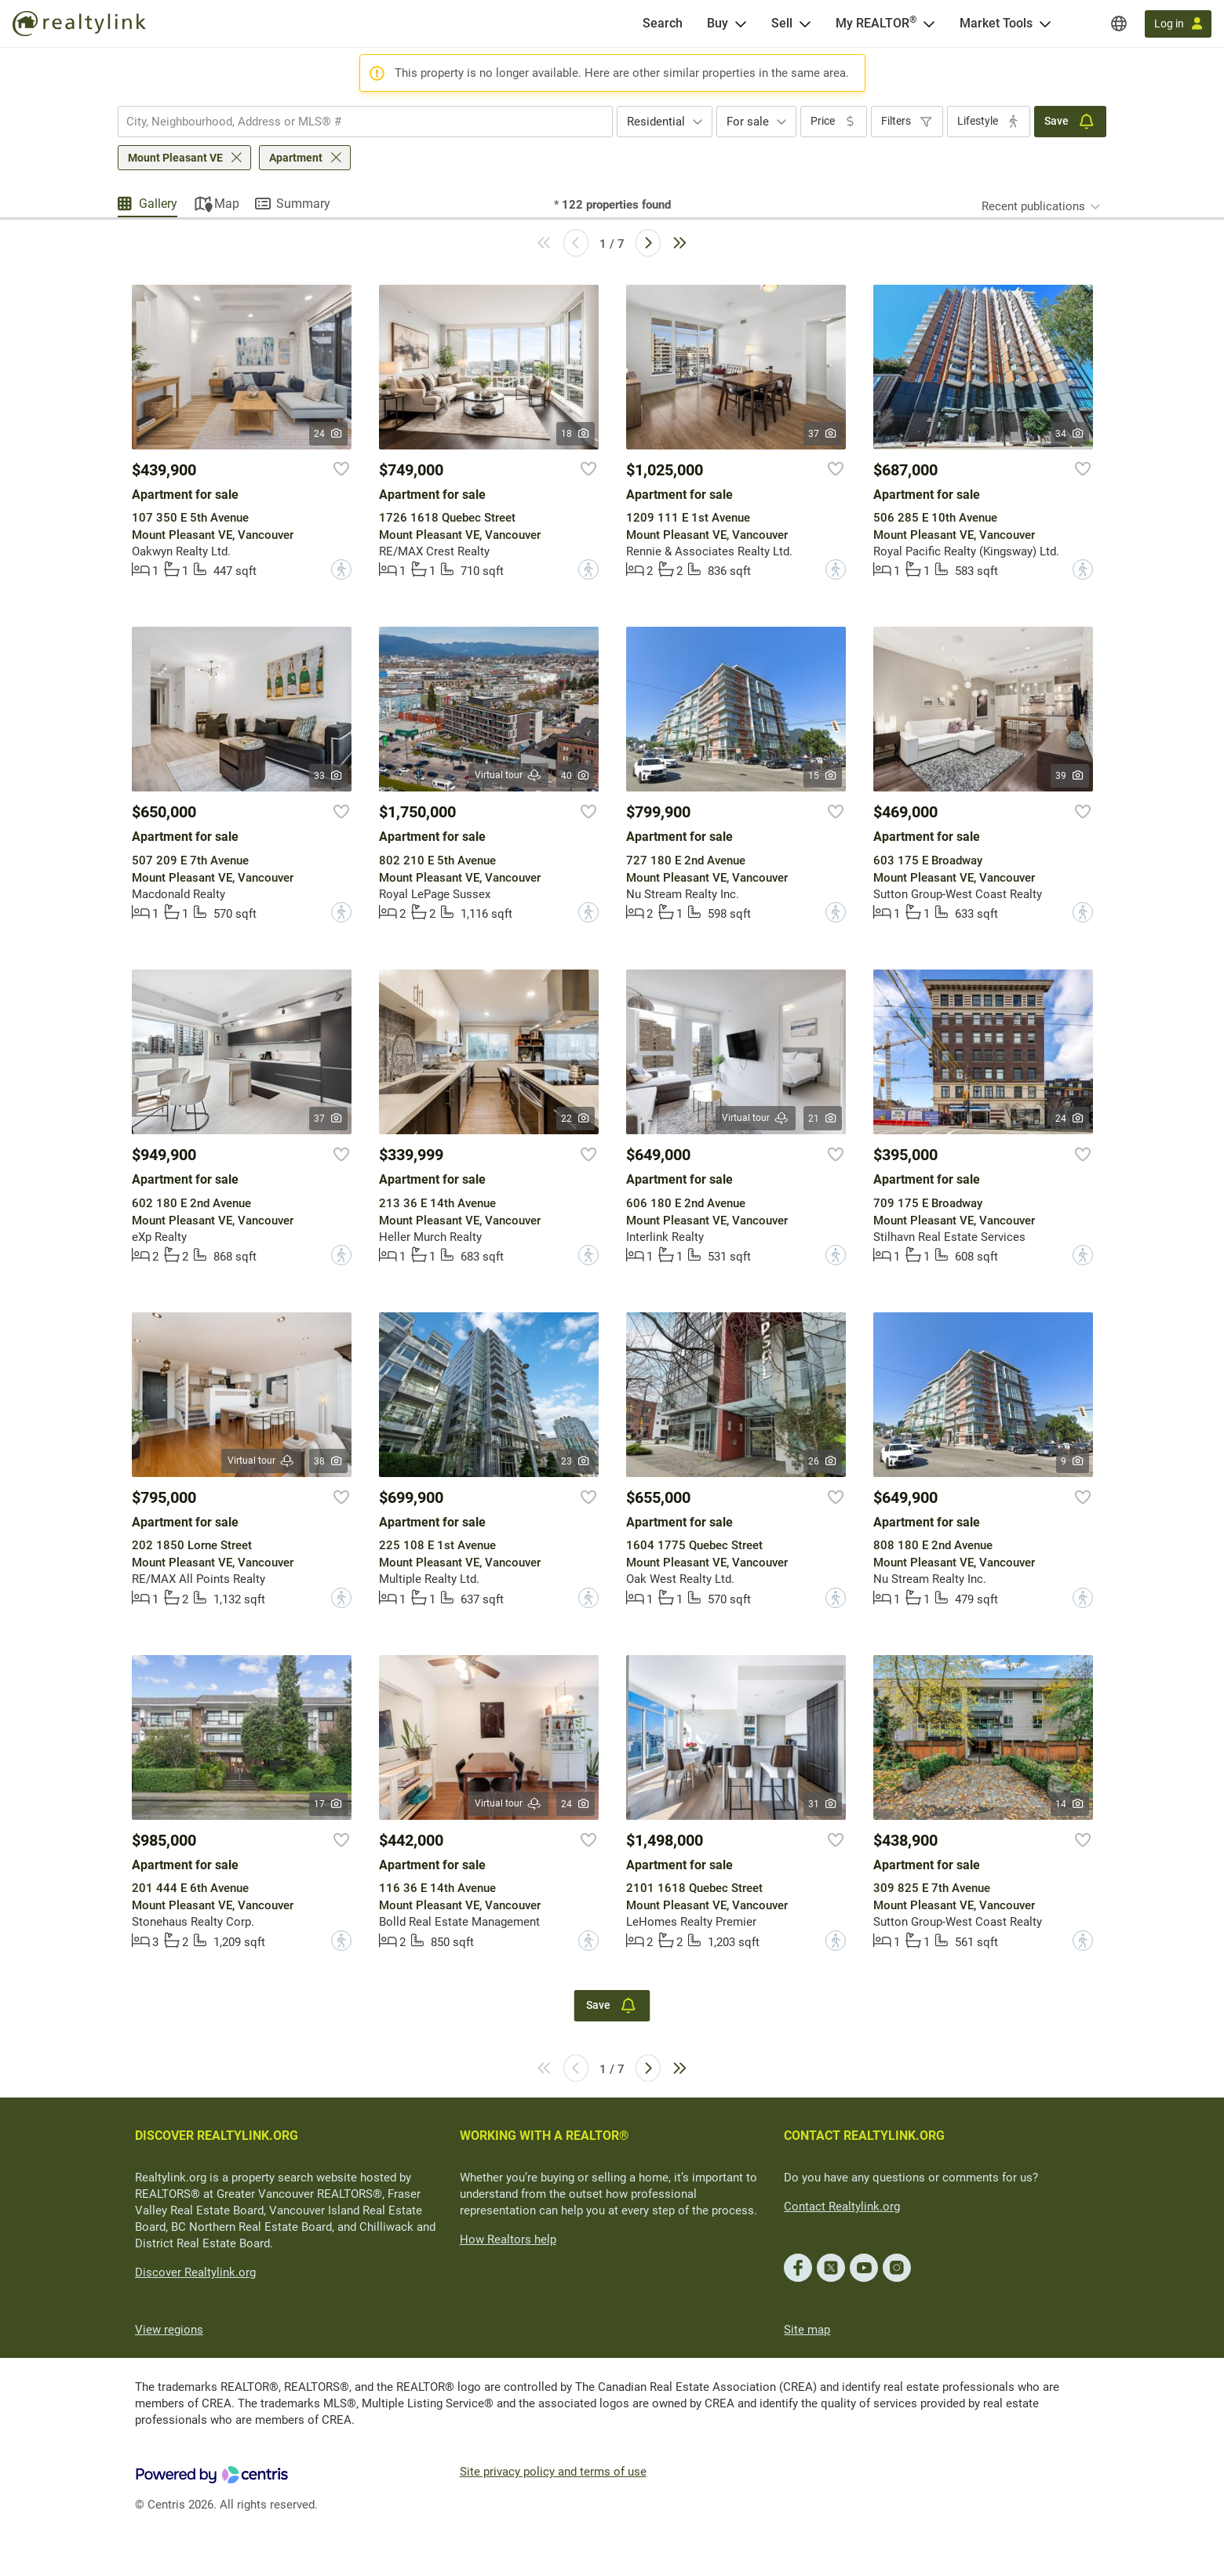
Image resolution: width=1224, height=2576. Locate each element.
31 (822, 1804)
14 (1069, 1804)
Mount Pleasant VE (175, 157)
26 (822, 1461)
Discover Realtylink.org (195, 2272)
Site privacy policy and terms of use (553, 2472)
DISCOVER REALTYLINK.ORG (216, 2135)
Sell (781, 23)
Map (226, 203)
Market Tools (996, 23)
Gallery (158, 203)
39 (1069, 775)
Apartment (295, 157)
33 (328, 775)
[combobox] (365, 121)
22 (575, 1118)
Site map (807, 2330)
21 (822, 1118)
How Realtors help (508, 2239)
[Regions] (1119, 23)
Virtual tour (508, 775)
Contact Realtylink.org (842, 2206)
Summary (303, 203)
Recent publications (1033, 206)
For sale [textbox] (748, 122)
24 (328, 433)
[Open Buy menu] (740, 23)
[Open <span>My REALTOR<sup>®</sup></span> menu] (929, 23)
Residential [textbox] (656, 122)
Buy (717, 23)
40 (575, 775)
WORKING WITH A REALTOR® (544, 2135)
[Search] (662, 23)
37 (822, 433)
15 (822, 775)
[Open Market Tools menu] (1045, 23)
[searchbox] (355, 121)
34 (1069, 433)
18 (575, 433)
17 (328, 1804)
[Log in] (1178, 24)
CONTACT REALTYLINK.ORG (864, 2135)
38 (328, 1461)
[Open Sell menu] (805, 23)
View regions (169, 2330)
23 (575, 1461)
